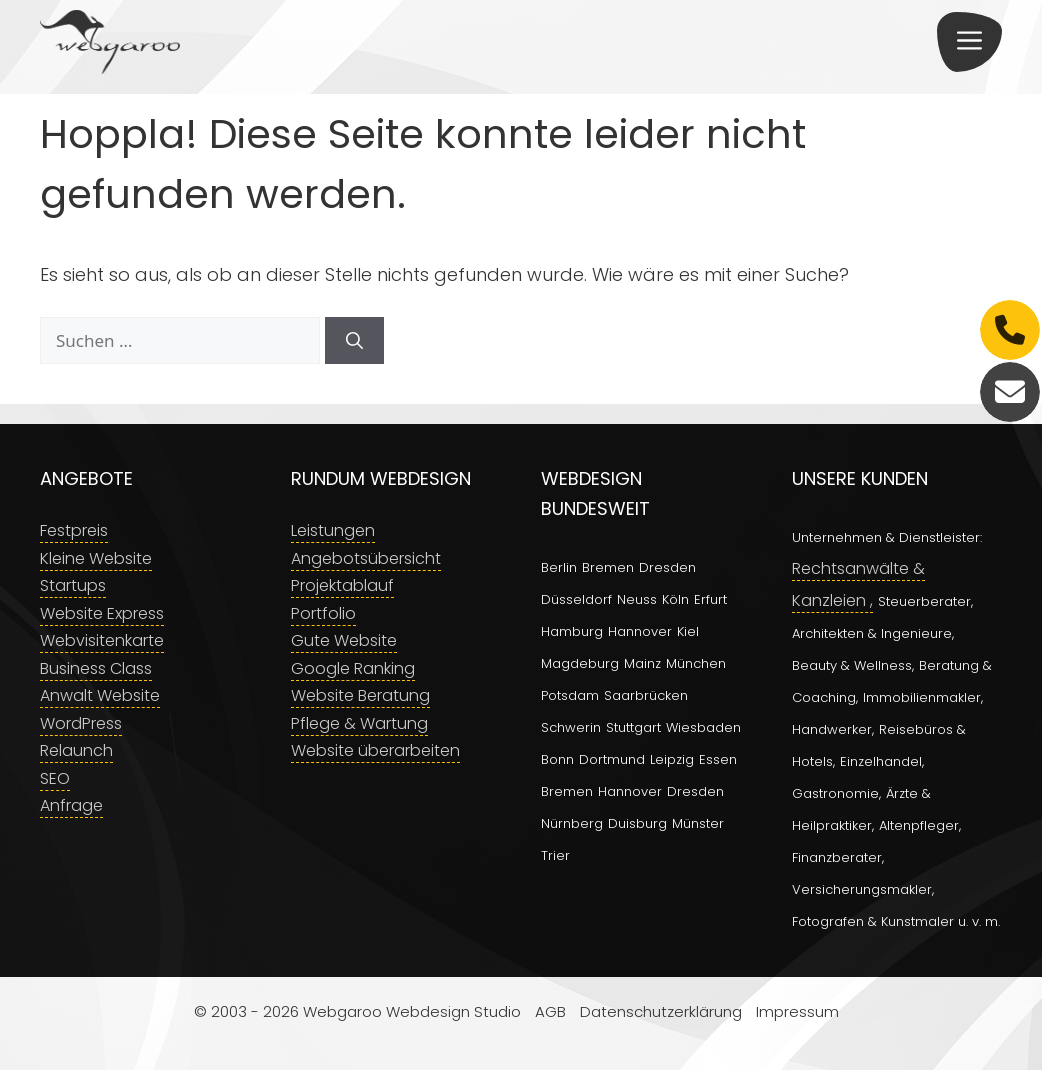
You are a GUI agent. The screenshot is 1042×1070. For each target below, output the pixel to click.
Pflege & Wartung (359, 723)
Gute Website (344, 640)
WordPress (81, 723)
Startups (73, 585)
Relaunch (76, 750)
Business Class (96, 668)
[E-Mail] (1010, 392)
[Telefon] (1010, 330)
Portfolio (323, 613)
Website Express (102, 613)
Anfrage (71, 805)
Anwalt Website (100, 695)
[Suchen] (354, 341)
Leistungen (333, 530)
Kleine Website (96, 558)
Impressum (797, 1011)
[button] (969, 42)
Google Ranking (353, 668)
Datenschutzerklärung (661, 1011)
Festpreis (74, 530)
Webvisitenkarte (102, 640)
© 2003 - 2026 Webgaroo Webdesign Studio (357, 1011)
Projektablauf (342, 585)
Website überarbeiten (375, 750)
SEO (55, 778)
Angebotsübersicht (366, 558)
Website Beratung (360, 695)
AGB (550, 1011)
